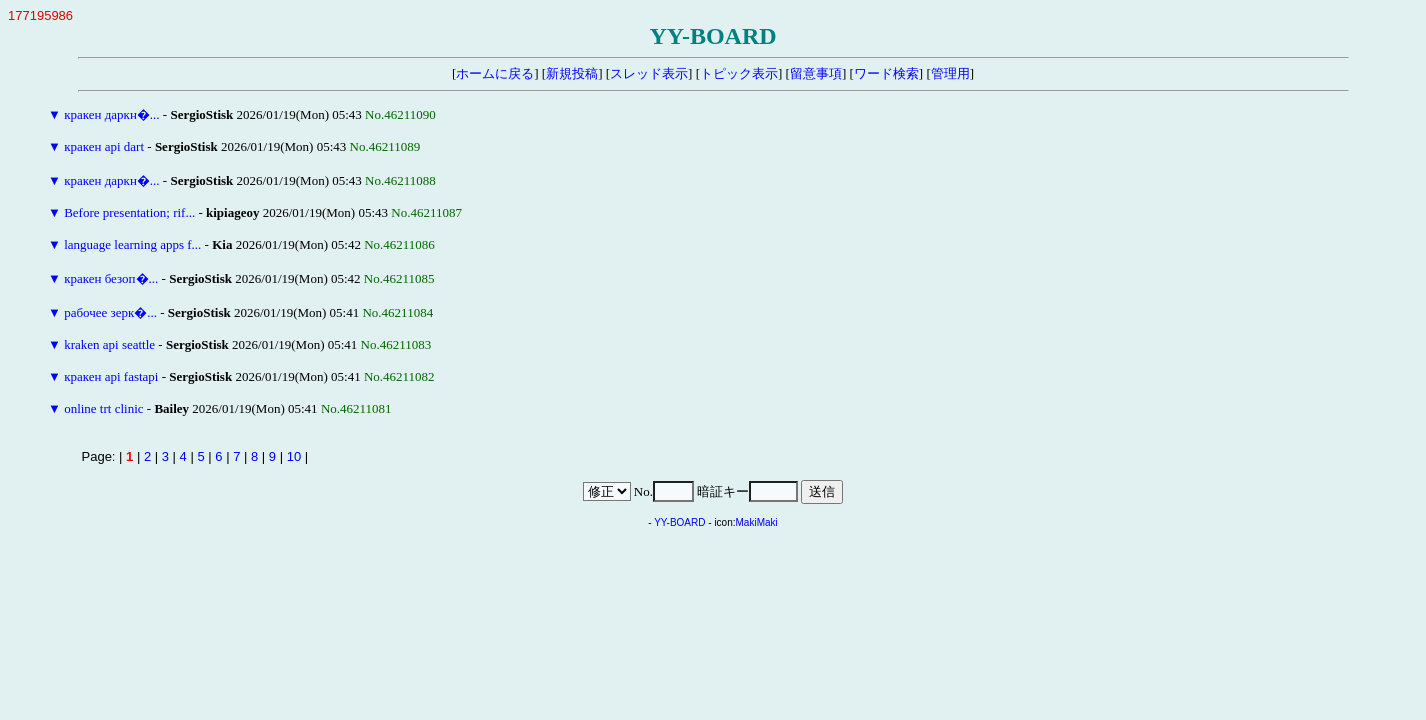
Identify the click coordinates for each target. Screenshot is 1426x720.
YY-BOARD (679, 522)
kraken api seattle (109, 344)
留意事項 (816, 73)
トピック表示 (739, 73)
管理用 (950, 73)
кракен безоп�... (111, 278)
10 (294, 456)
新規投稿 (572, 73)
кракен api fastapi (111, 376)
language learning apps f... (132, 244)
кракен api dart (104, 146)
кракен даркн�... (111, 114)
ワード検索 (886, 73)
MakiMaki (757, 522)
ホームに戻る (495, 73)
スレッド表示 (649, 73)
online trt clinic (103, 408)
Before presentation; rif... (129, 212)
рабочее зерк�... (110, 312)
